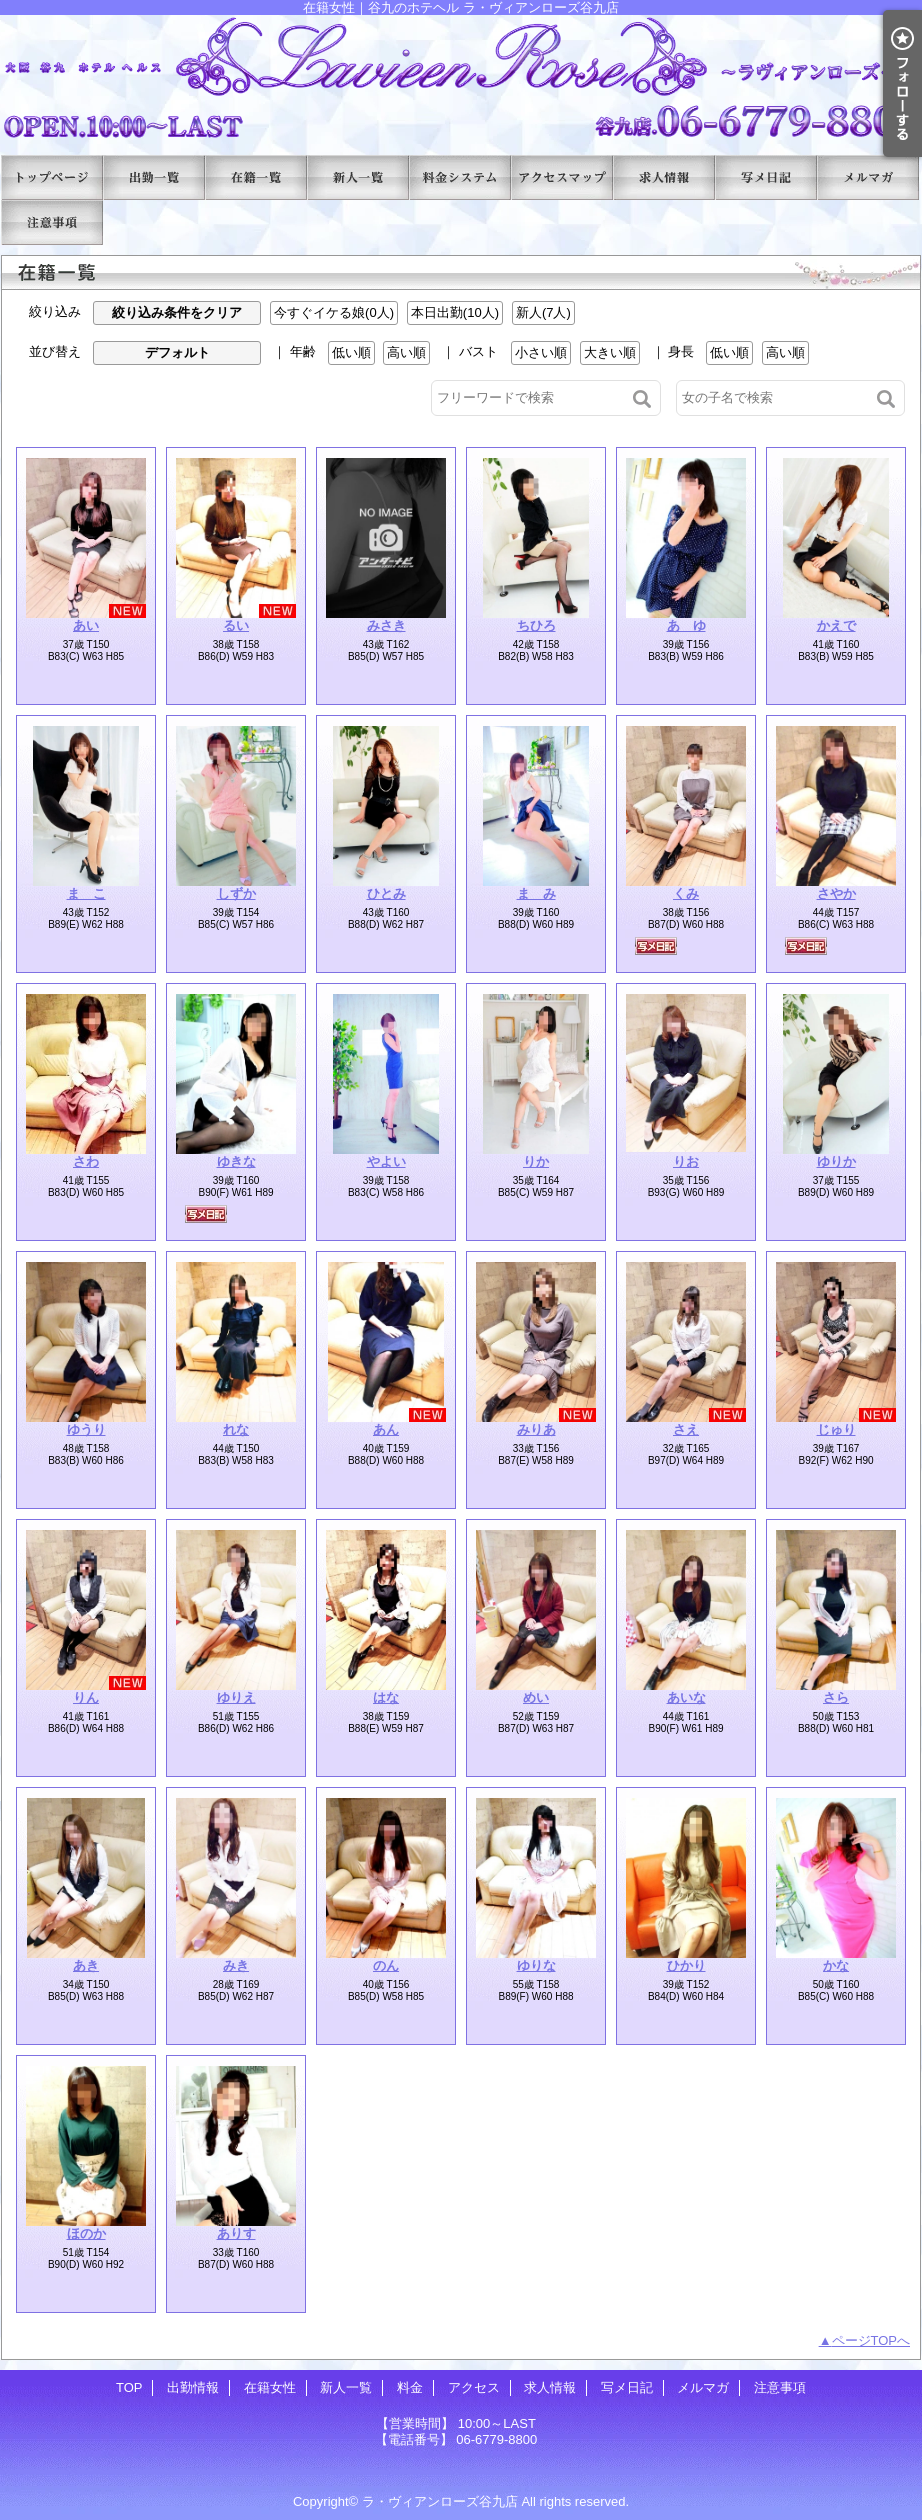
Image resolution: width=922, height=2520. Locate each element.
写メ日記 (766, 177)
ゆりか (836, 1161)
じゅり (836, 1429)
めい (536, 1697)
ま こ (86, 893)
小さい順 (541, 352)
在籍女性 (256, 177)
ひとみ (386, 893)
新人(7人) (543, 312)
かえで (836, 625)
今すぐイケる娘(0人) (334, 312)
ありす (236, 2233)
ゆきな (236, 1161)
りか (536, 1161)
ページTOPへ (871, 2340)
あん (386, 1429)
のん (386, 1965)
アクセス (562, 177)
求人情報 (664, 177)
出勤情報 (154, 177)
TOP (52, 177)
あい (86, 625)
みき (236, 1965)
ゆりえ (236, 1697)
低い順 (351, 352)
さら (836, 1697)
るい (236, 625)
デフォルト (177, 352)
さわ (86, 1161)
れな (236, 1429)
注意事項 (52, 222)
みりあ (536, 1429)
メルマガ (868, 177)
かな (836, 1965)
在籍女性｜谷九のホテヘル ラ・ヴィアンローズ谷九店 (461, 77)
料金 (460, 177)
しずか (236, 893)
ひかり (686, 1965)
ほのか (86, 2233)
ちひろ (536, 625)
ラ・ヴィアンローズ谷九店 (440, 2501)
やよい (386, 1161)
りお (686, 1161)
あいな (686, 1697)
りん (86, 1697)
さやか (836, 893)
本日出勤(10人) (455, 312)
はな (386, 1697)
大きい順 (610, 352)
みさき (386, 625)
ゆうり (86, 1429)
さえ (686, 1429)
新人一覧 (358, 177)
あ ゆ (686, 625)
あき (86, 1965)
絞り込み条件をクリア (177, 312)
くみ (686, 893)
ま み (536, 893)
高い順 (406, 352)
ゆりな (536, 1965)
